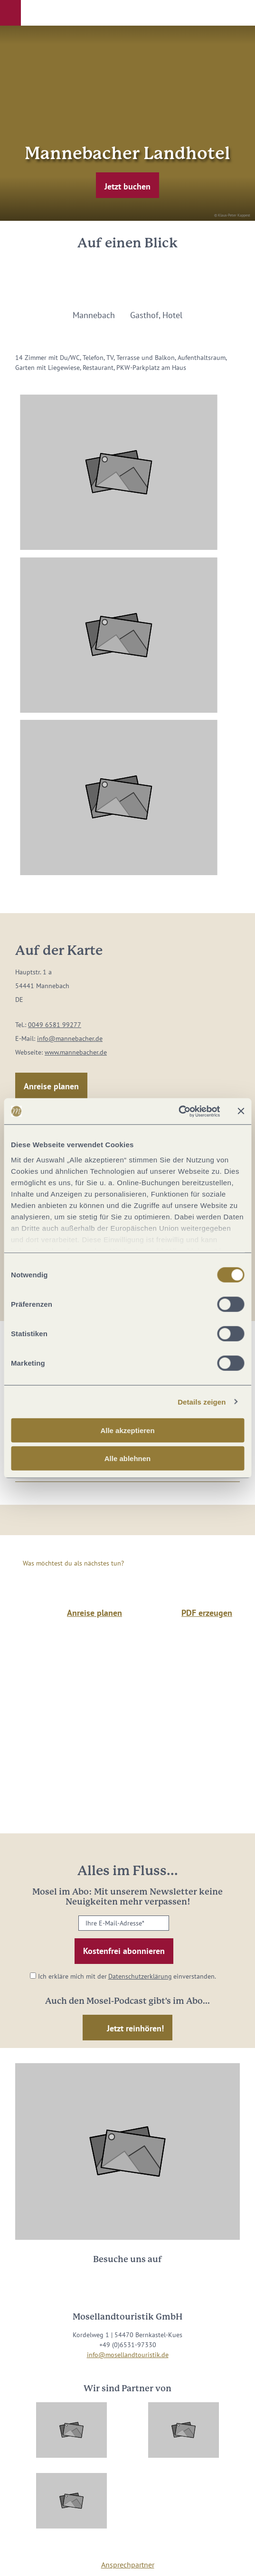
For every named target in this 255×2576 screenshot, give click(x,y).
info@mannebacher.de (70, 1038)
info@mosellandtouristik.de (128, 2354)
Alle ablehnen (127, 1458)
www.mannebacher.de (76, 1052)
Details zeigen (202, 1401)
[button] (10, 13)
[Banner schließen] (240, 1111)
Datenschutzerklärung (140, 1976)
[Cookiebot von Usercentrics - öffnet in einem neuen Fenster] (178, 1111)
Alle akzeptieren (127, 1430)
